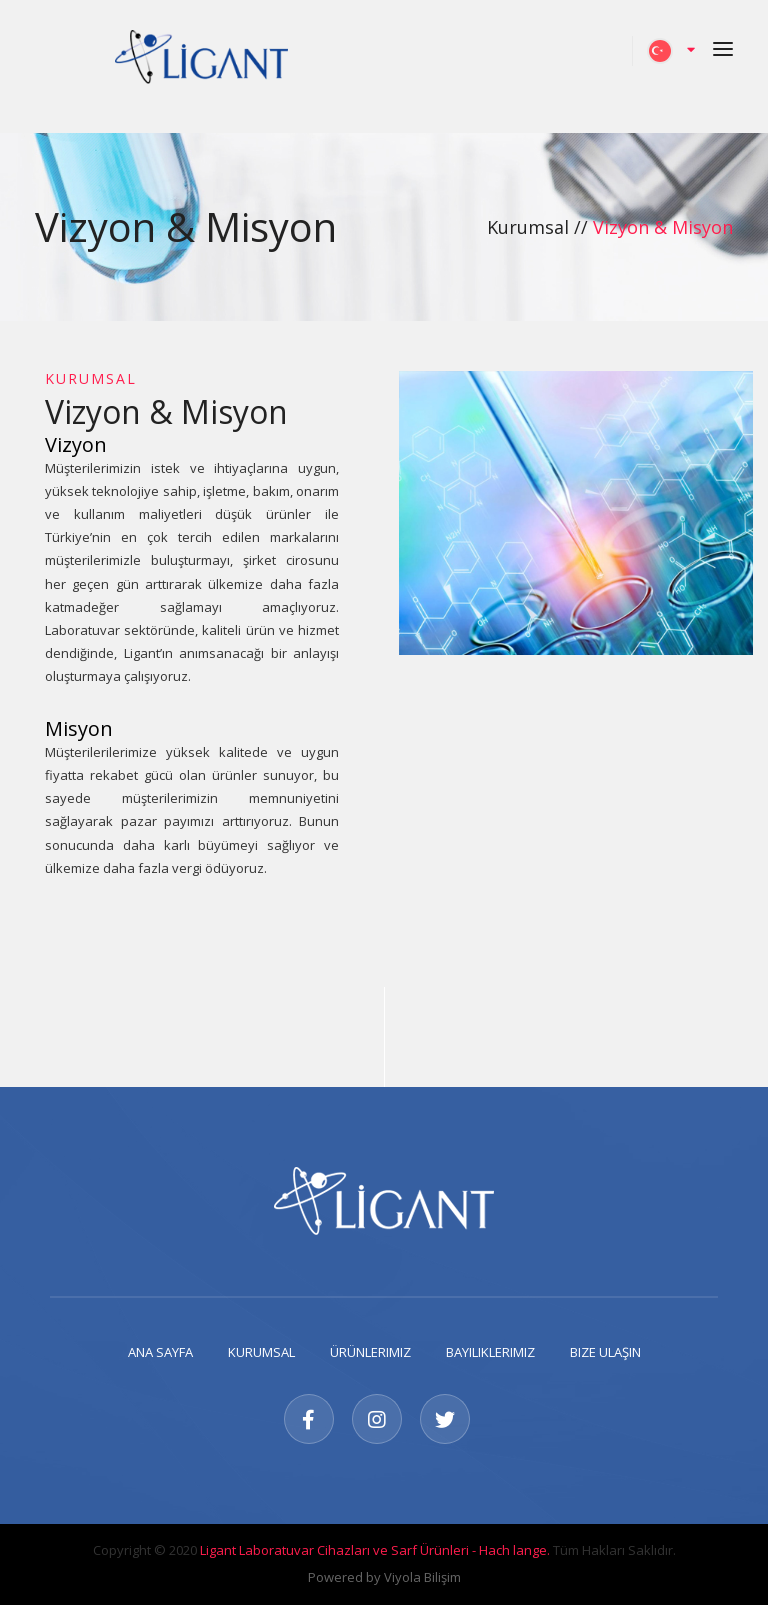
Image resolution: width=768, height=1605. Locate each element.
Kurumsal (261, 1352)
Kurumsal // (540, 227)
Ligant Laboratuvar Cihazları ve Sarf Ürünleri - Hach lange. (375, 1550)
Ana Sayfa (160, 1352)
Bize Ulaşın (605, 1352)
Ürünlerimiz (370, 1352)
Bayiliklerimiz (490, 1352)
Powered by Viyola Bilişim (384, 1577)
